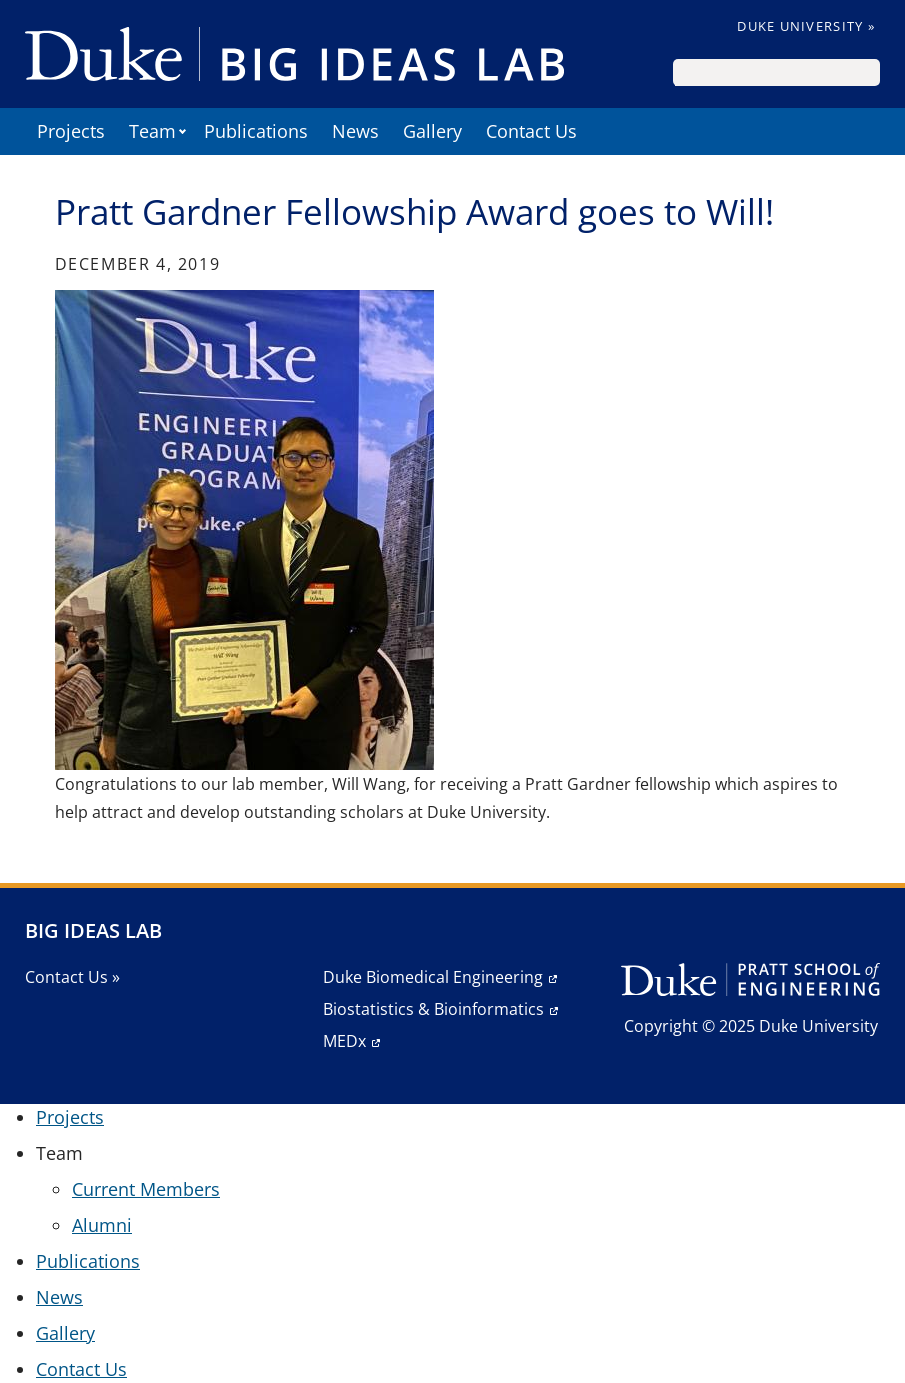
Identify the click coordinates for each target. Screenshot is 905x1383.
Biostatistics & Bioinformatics (433, 1009)
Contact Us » (72, 977)
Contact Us (531, 131)
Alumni (102, 1225)
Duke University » (806, 26)
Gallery (432, 131)
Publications (256, 131)
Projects (71, 131)
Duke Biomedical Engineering (433, 977)
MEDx (344, 1041)
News (355, 131)
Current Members (146, 1189)
